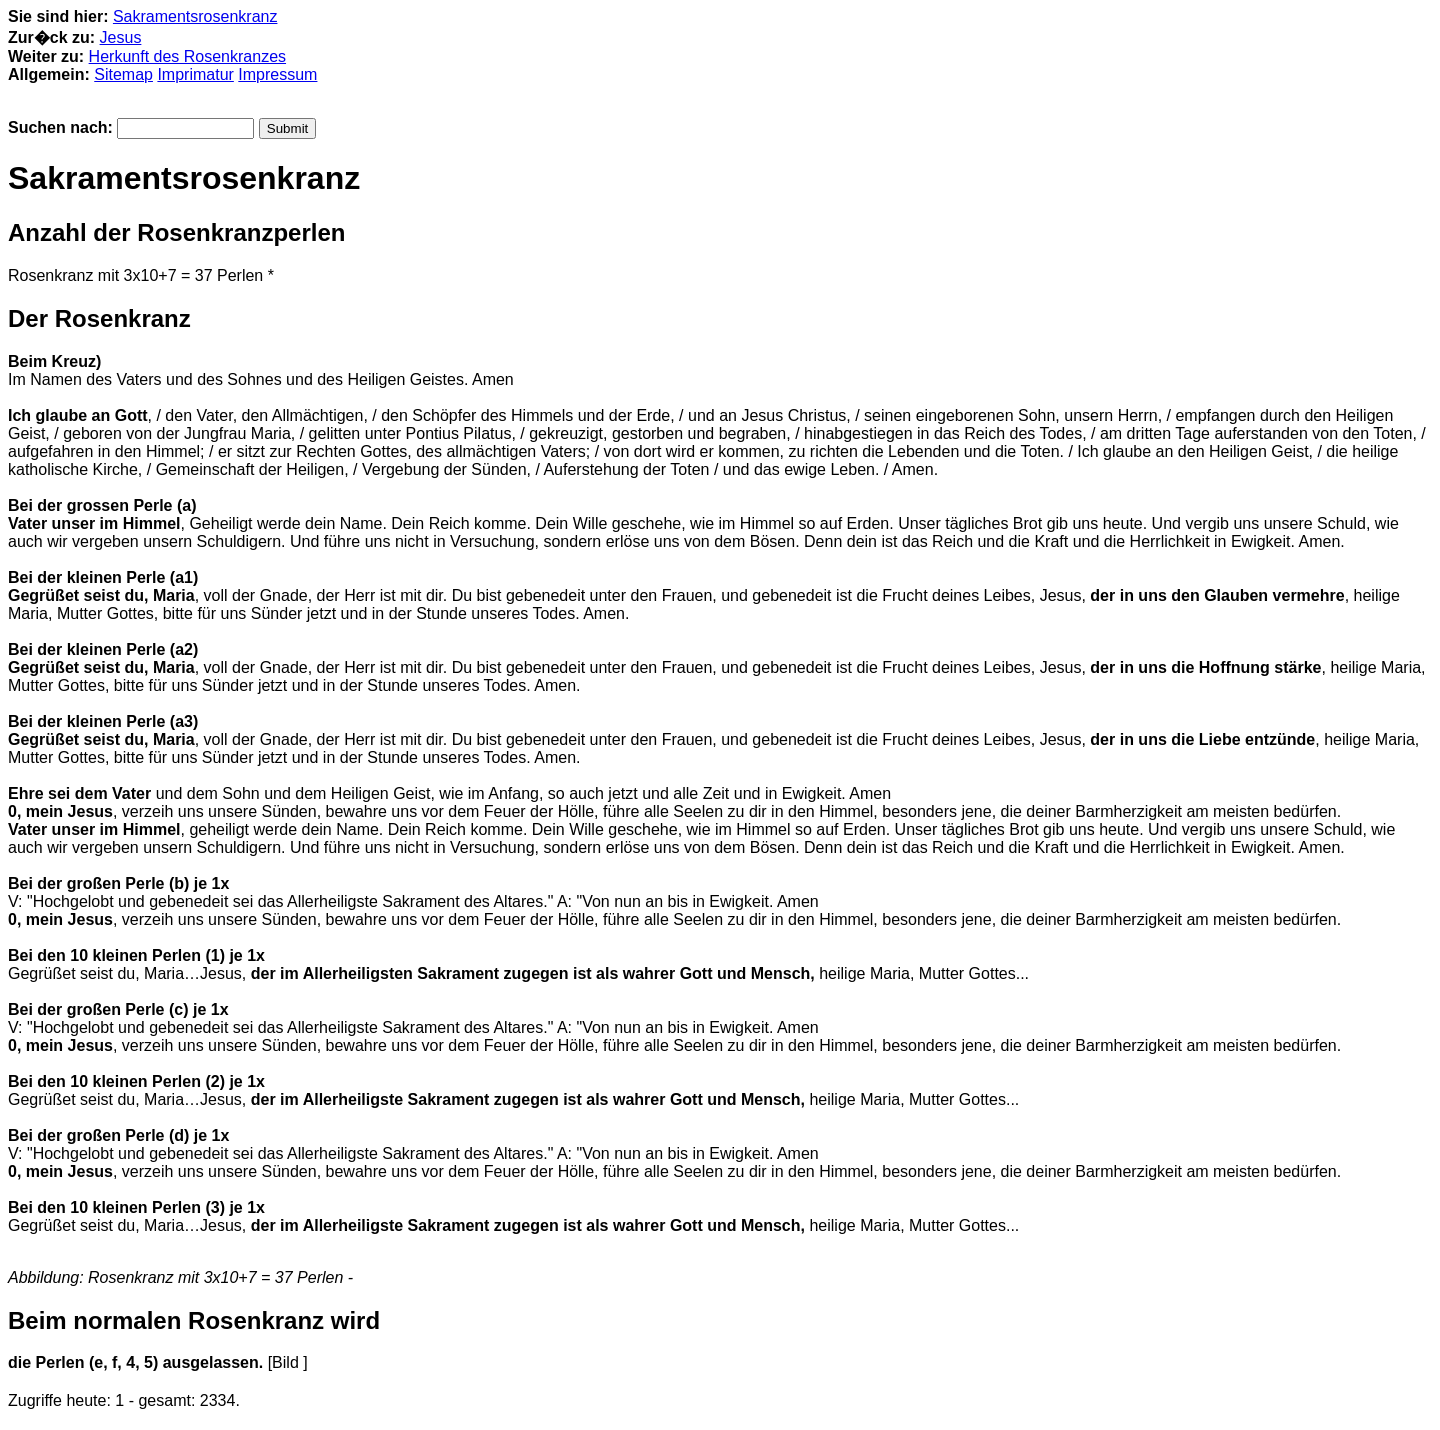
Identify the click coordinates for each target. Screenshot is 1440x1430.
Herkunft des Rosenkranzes (187, 56)
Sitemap (123, 74)
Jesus (121, 37)
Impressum (277, 74)
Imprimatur (195, 74)
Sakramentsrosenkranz (195, 16)
